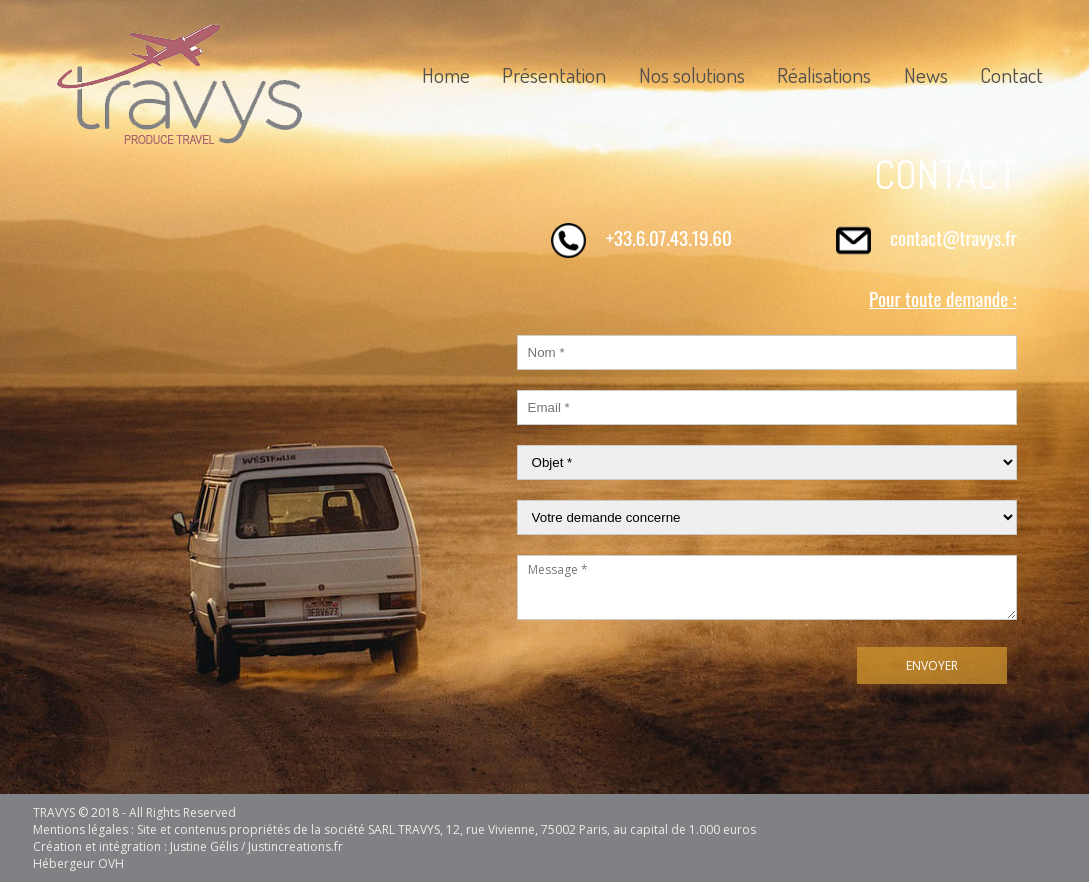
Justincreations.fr (295, 846)
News (926, 74)
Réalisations (824, 74)
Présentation (554, 74)
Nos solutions (692, 74)
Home (446, 74)
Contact (1011, 74)
